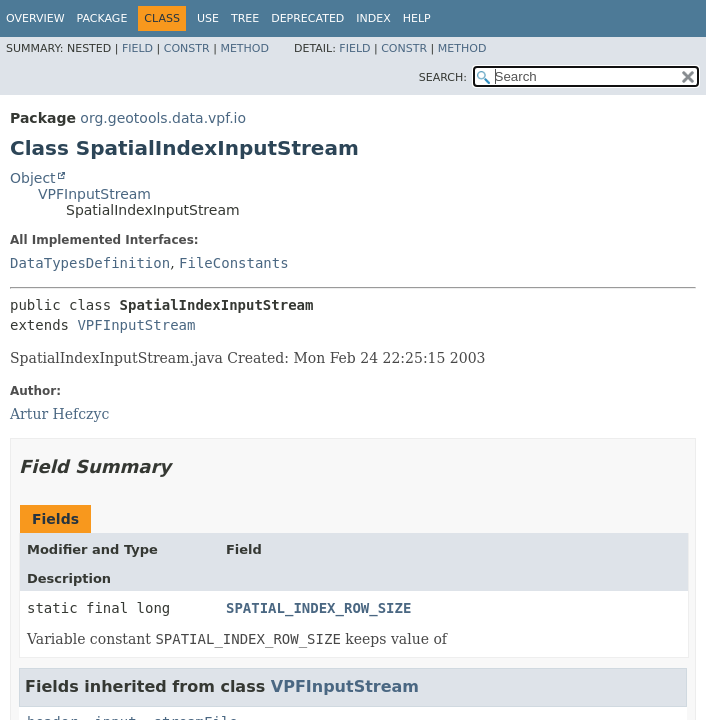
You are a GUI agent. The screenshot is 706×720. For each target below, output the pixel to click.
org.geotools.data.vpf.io (163, 118)
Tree (245, 18)
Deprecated (307, 18)
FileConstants (234, 263)
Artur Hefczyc (59, 414)
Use (208, 18)
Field (137, 48)
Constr (187, 48)
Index (373, 18)
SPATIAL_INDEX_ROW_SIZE (318, 608)
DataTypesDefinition (90, 263)
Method (244, 48)
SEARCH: (443, 77)
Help (417, 18)
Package (102, 18)
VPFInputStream (94, 194)
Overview (35, 18)
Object (33, 178)
